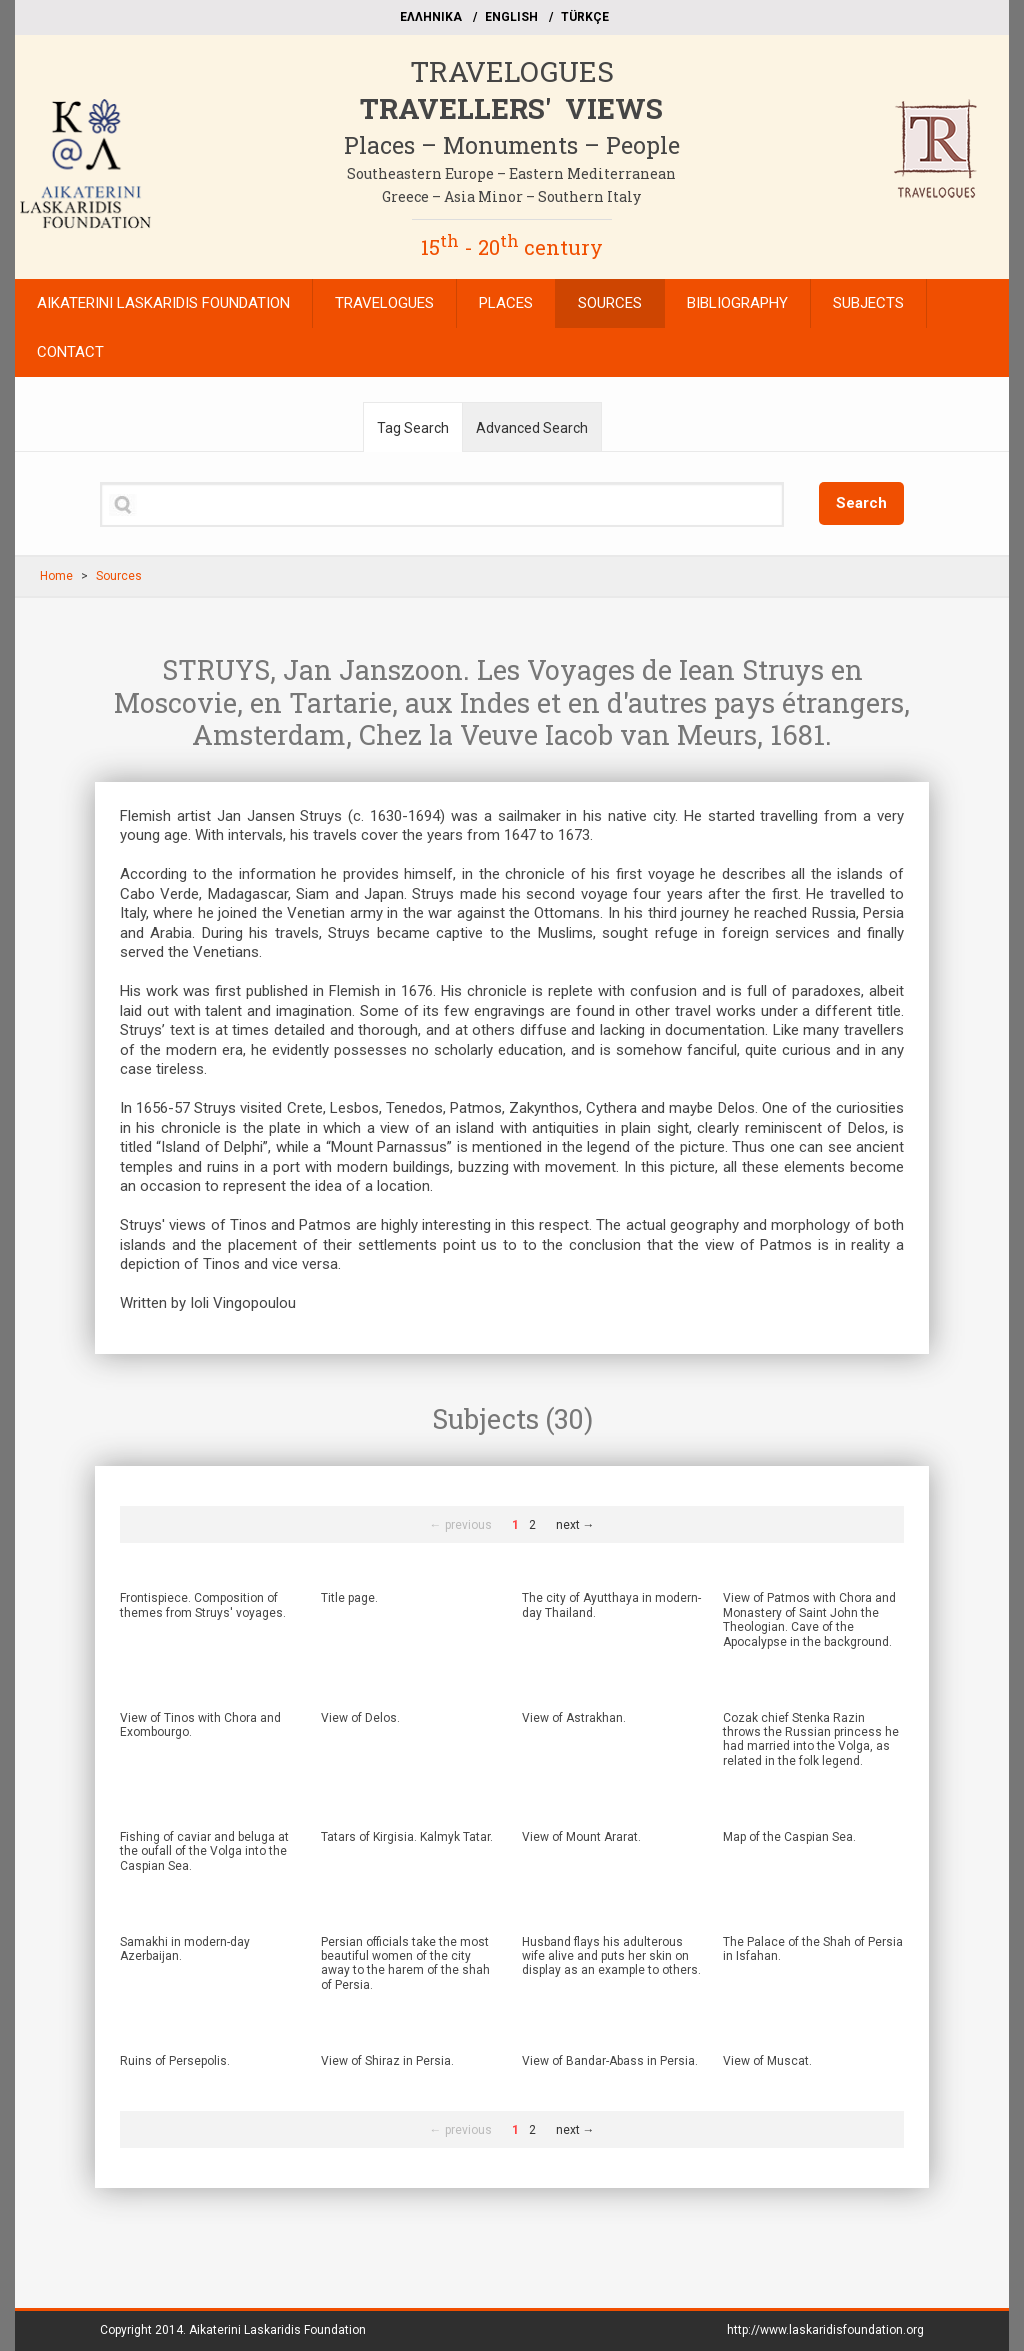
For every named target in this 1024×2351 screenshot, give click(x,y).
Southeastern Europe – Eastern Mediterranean (511, 173)
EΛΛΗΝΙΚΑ (431, 17)
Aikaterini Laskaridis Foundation (277, 2330)
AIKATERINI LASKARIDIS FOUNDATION (163, 303)
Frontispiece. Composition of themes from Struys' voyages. (203, 1605)
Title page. (349, 1598)
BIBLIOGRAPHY (737, 303)
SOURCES (610, 303)
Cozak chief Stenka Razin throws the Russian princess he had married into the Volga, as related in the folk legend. (811, 1739)
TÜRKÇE (585, 17)
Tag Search (413, 428)
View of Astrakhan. (574, 1718)
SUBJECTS (868, 303)
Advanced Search (532, 428)
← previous (461, 1525)
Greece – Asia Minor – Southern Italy (511, 196)
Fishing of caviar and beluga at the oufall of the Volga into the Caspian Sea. (204, 1851)
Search (861, 503)
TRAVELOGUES (512, 71)
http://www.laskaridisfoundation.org (825, 2330)
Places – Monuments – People (512, 145)
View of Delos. (360, 1718)
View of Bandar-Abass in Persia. (610, 2061)
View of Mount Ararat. (581, 1837)
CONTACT (70, 352)
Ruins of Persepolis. (175, 2061)
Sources (119, 576)
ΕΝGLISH (511, 17)
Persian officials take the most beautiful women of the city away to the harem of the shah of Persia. (405, 1963)
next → (575, 1525)
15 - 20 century (512, 247)
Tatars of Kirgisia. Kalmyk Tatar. (407, 1837)
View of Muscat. (767, 2061)
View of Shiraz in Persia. (387, 2061)
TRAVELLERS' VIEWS (511, 108)
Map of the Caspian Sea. (789, 1837)
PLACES (506, 303)
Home (56, 576)
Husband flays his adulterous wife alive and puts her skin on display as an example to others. (611, 1956)
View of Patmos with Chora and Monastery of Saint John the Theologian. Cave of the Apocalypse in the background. (809, 1619)
